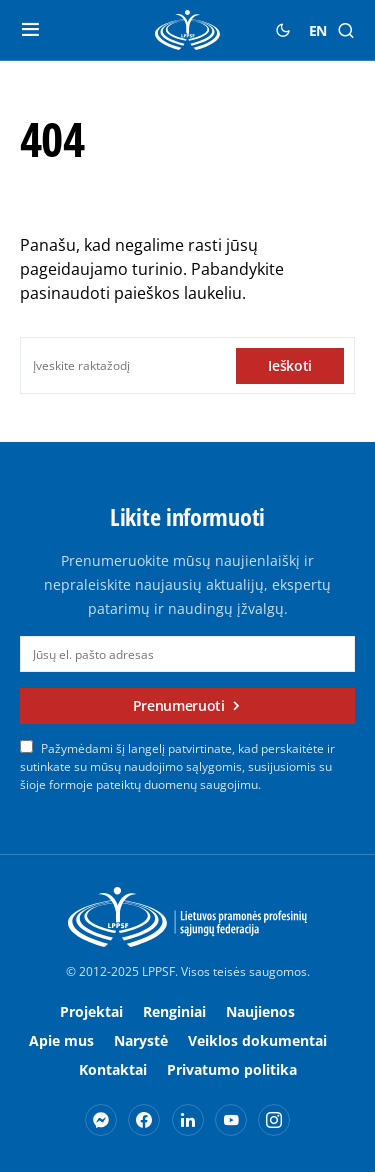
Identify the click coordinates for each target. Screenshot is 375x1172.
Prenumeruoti (179, 705)
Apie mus (61, 1040)
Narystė (141, 1040)
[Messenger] (101, 1120)
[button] (30, 30)
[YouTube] (231, 1120)
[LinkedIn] (188, 1120)
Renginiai (174, 1011)
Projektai (91, 1011)
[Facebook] (144, 1120)
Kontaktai (113, 1069)
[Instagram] (274, 1120)
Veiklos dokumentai (257, 1040)
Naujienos (260, 1011)
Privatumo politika (232, 1069)
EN (318, 30)
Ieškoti (290, 365)
